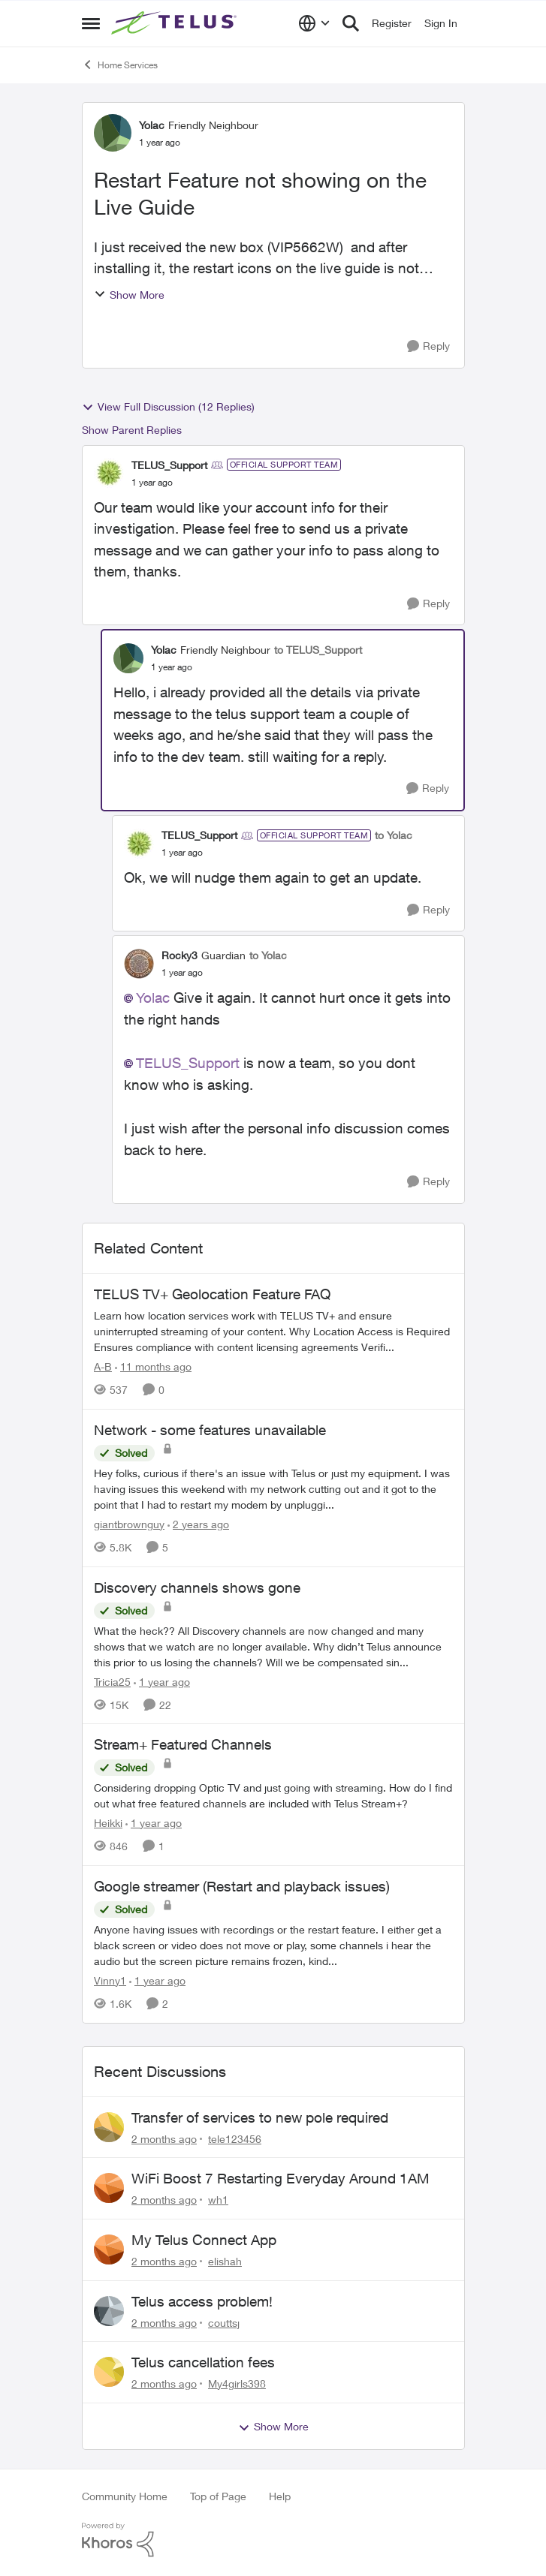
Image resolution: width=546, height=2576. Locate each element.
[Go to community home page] (175, 23)
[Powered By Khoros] (273, 2540)
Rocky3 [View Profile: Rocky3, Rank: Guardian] (179, 955)
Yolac (153, 997)
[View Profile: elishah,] (109, 2249)
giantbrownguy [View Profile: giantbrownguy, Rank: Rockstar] (129, 1524)
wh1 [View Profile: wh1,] (218, 2199)
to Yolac (393, 835)
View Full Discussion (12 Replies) (168, 407)
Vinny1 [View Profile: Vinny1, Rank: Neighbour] (110, 1980)
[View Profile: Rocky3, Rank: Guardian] (139, 964)
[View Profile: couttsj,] (109, 2311)
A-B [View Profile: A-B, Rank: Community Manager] (103, 1366)
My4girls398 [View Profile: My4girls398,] (237, 2383)
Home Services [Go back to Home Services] (120, 65)
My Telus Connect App (203, 2239)
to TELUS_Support (318, 649)
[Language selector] (314, 23)
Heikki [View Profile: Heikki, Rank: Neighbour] (108, 1822)
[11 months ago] (153, 1366)
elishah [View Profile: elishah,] (225, 2261)
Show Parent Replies (132, 429)
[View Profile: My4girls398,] (109, 2372)
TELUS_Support (188, 1063)
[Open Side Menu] (90, 23)
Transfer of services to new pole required (259, 2117)
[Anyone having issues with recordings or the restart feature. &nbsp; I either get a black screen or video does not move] (273, 1945)
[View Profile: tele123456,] (109, 2127)
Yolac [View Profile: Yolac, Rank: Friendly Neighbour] (151, 125)
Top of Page (218, 2496)
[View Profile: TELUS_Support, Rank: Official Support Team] (109, 473)
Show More (129, 294)
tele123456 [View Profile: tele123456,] (234, 2138)
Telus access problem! (202, 2301)
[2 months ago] (164, 2138)
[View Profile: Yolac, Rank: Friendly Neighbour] (112, 133)
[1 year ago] (162, 1681)
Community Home (124, 2496)
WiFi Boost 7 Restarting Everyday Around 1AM (280, 2178)
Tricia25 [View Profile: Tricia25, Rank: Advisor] (112, 1681)
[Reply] (428, 346)
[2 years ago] (198, 1524)
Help (280, 2496)
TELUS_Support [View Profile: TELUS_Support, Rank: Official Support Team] (169, 465)
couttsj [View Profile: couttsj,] (224, 2322)
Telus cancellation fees (203, 2362)
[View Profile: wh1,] (109, 2188)
